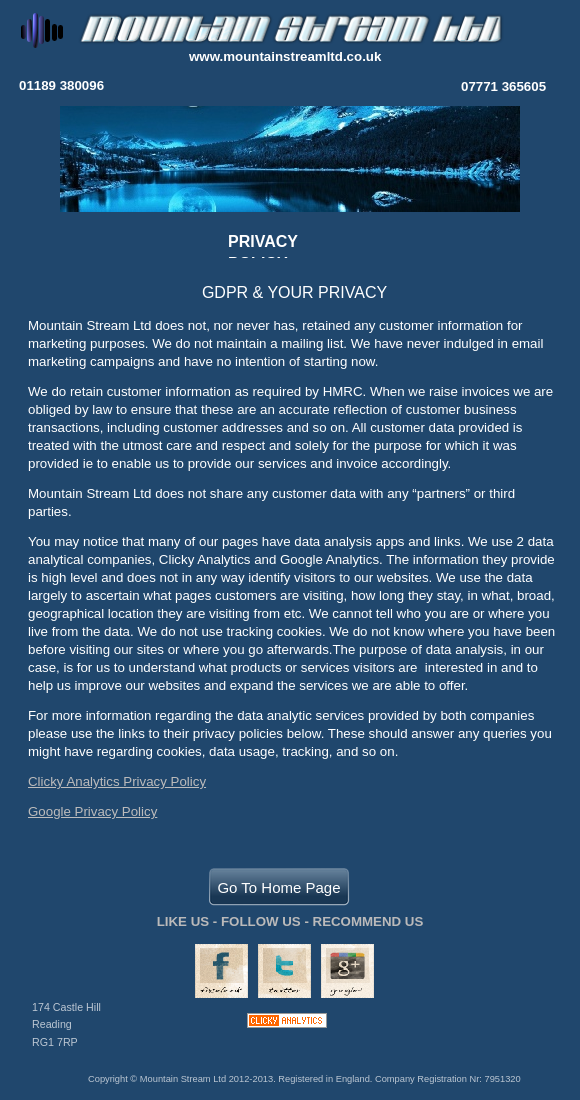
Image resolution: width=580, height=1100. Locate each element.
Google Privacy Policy (92, 811)
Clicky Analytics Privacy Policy (117, 781)
